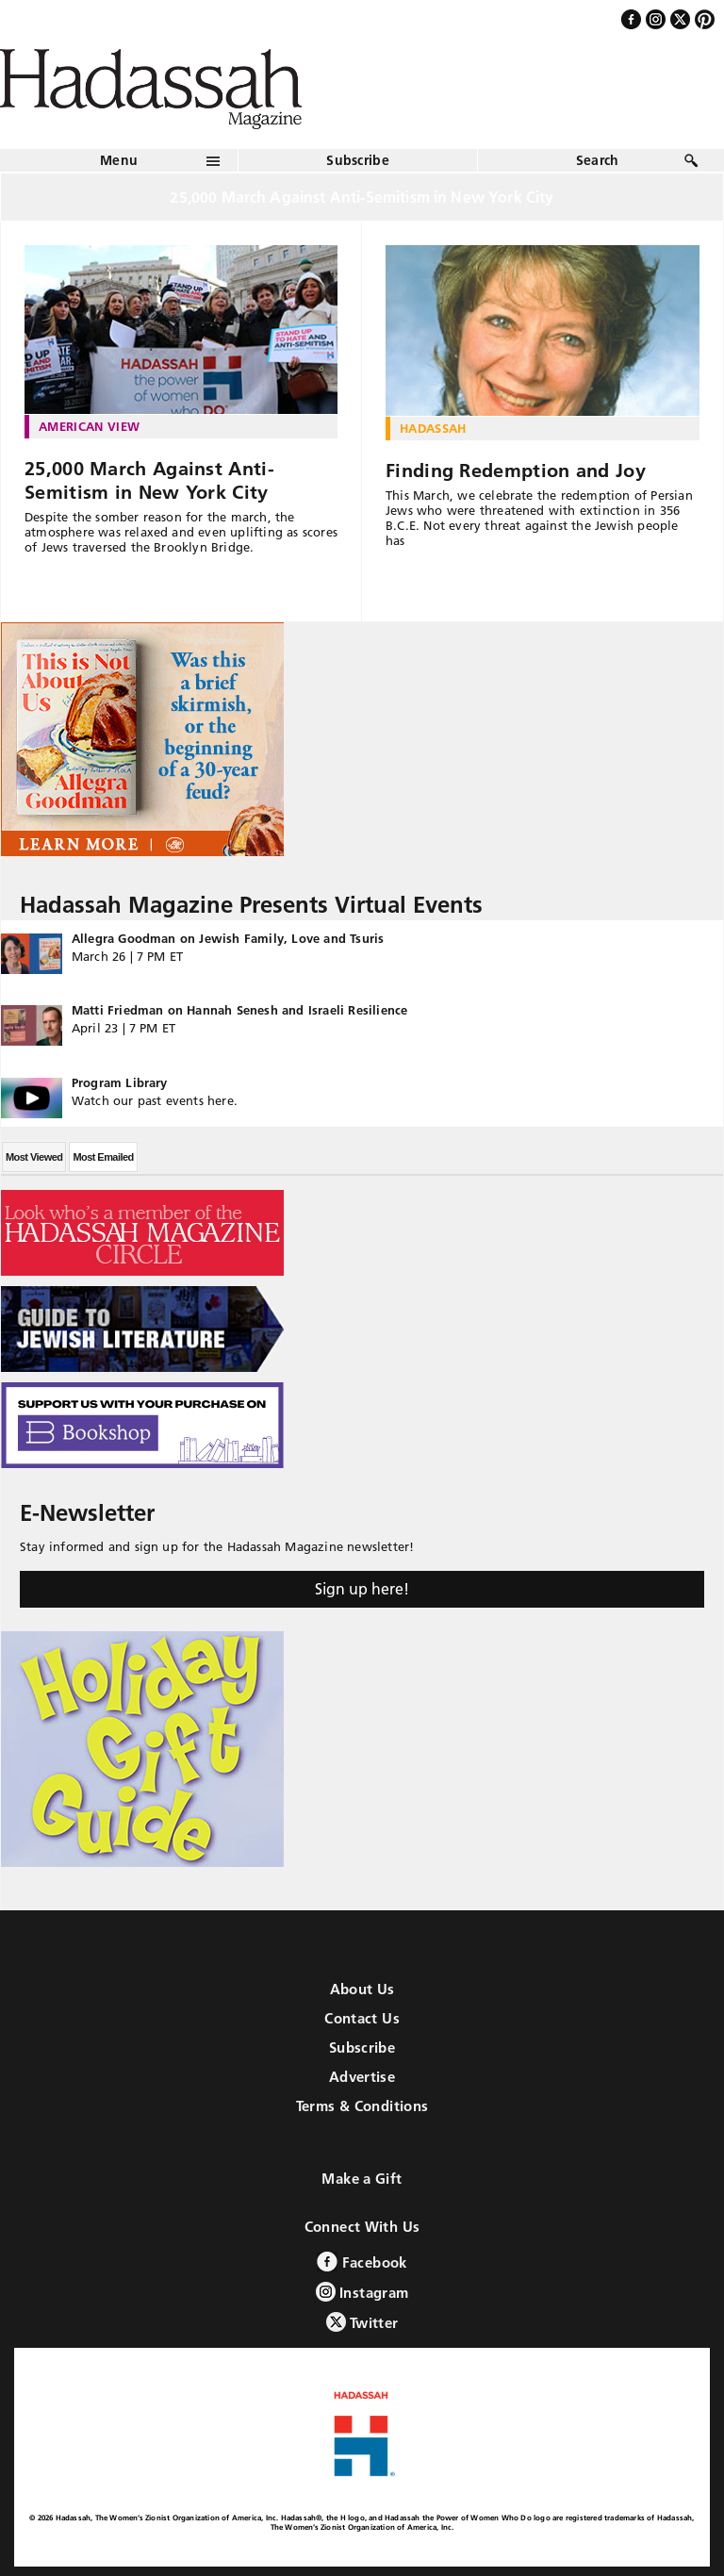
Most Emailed (103, 1157)
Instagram (362, 2292)
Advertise (362, 2077)
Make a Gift (361, 2179)
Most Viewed (34, 1157)
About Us (362, 1989)
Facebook (361, 2261)
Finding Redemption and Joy (516, 470)
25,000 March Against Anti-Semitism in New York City (149, 480)
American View (89, 426)
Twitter (362, 2322)
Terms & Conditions (362, 2106)
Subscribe (357, 160)
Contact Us (362, 2018)
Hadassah (433, 428)
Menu (119, 160)
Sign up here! (362, 1588)
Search (597, 160)
